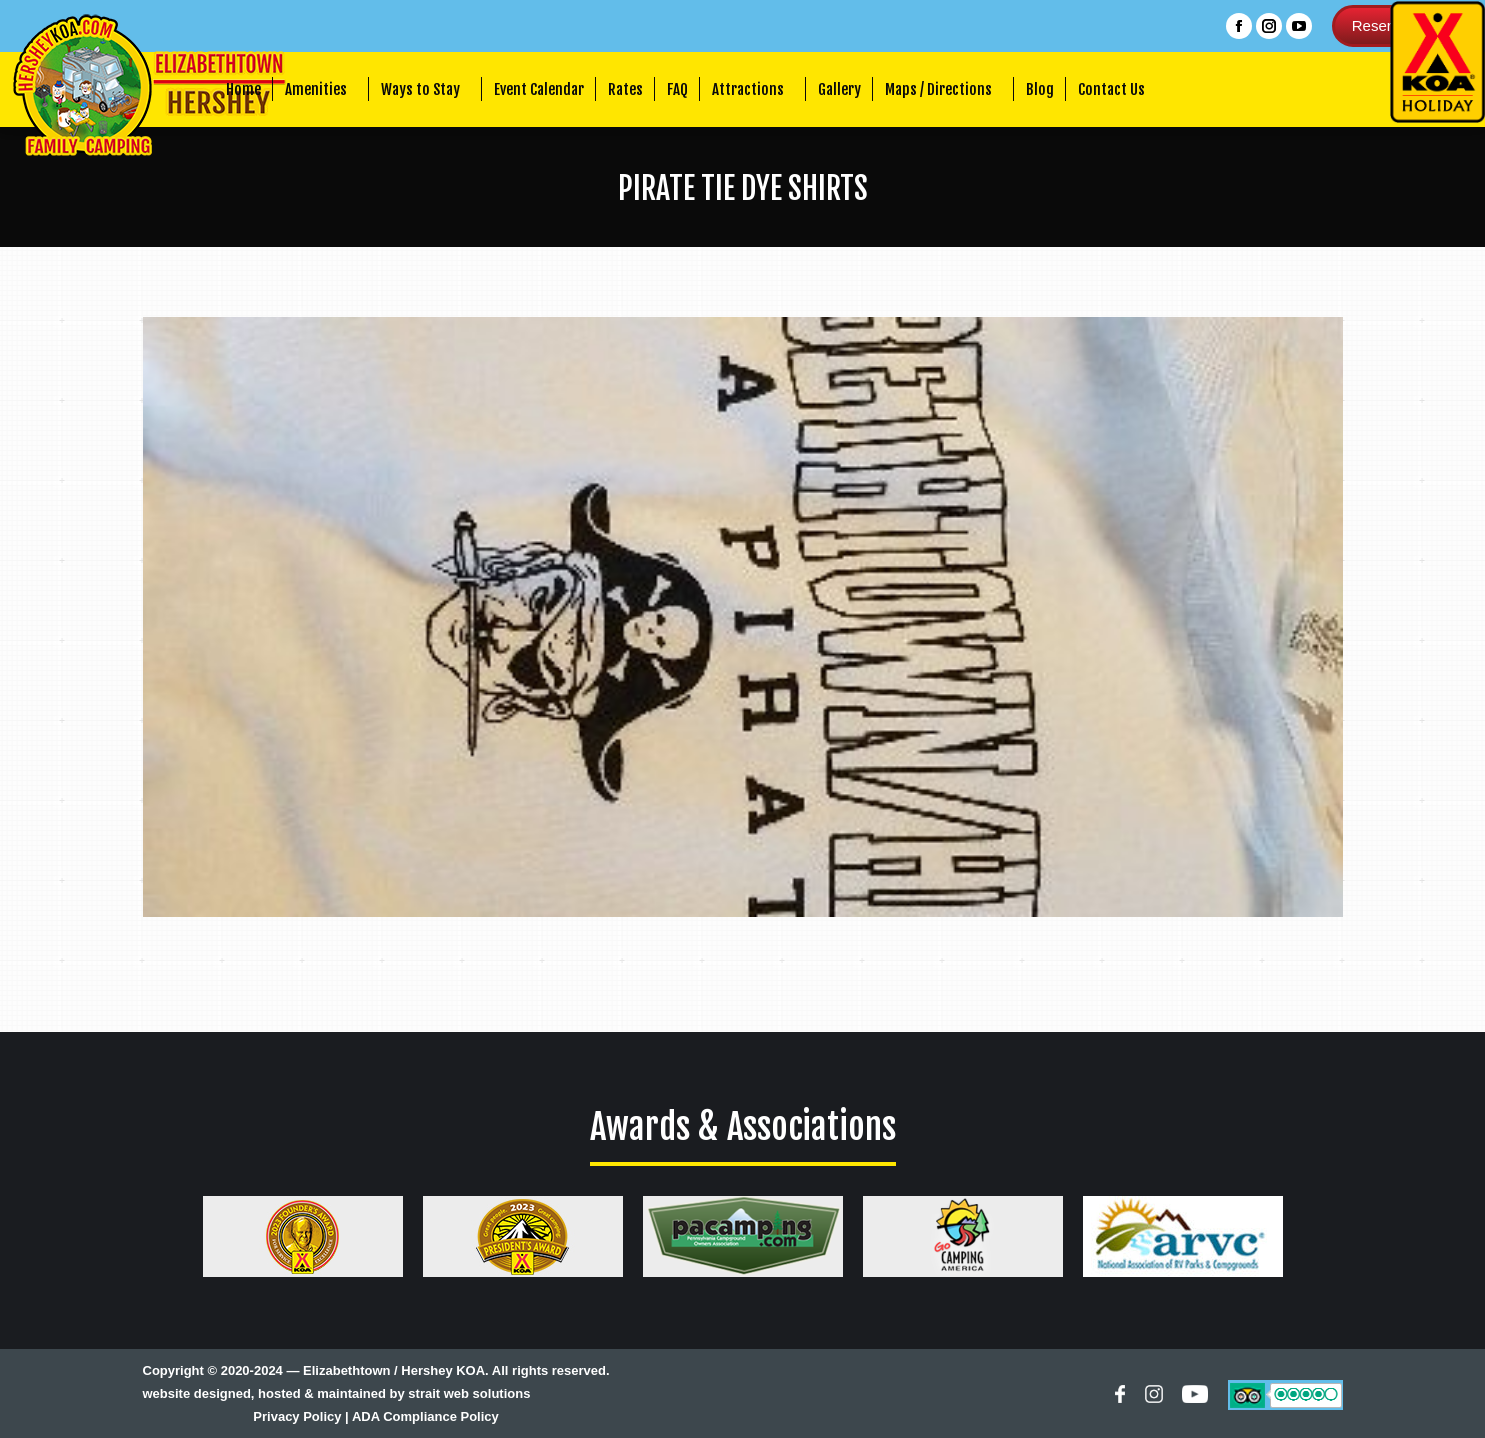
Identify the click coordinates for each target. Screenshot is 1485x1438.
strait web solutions (469, 1393)
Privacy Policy (297, 1416)
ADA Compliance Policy (425, 1416)
